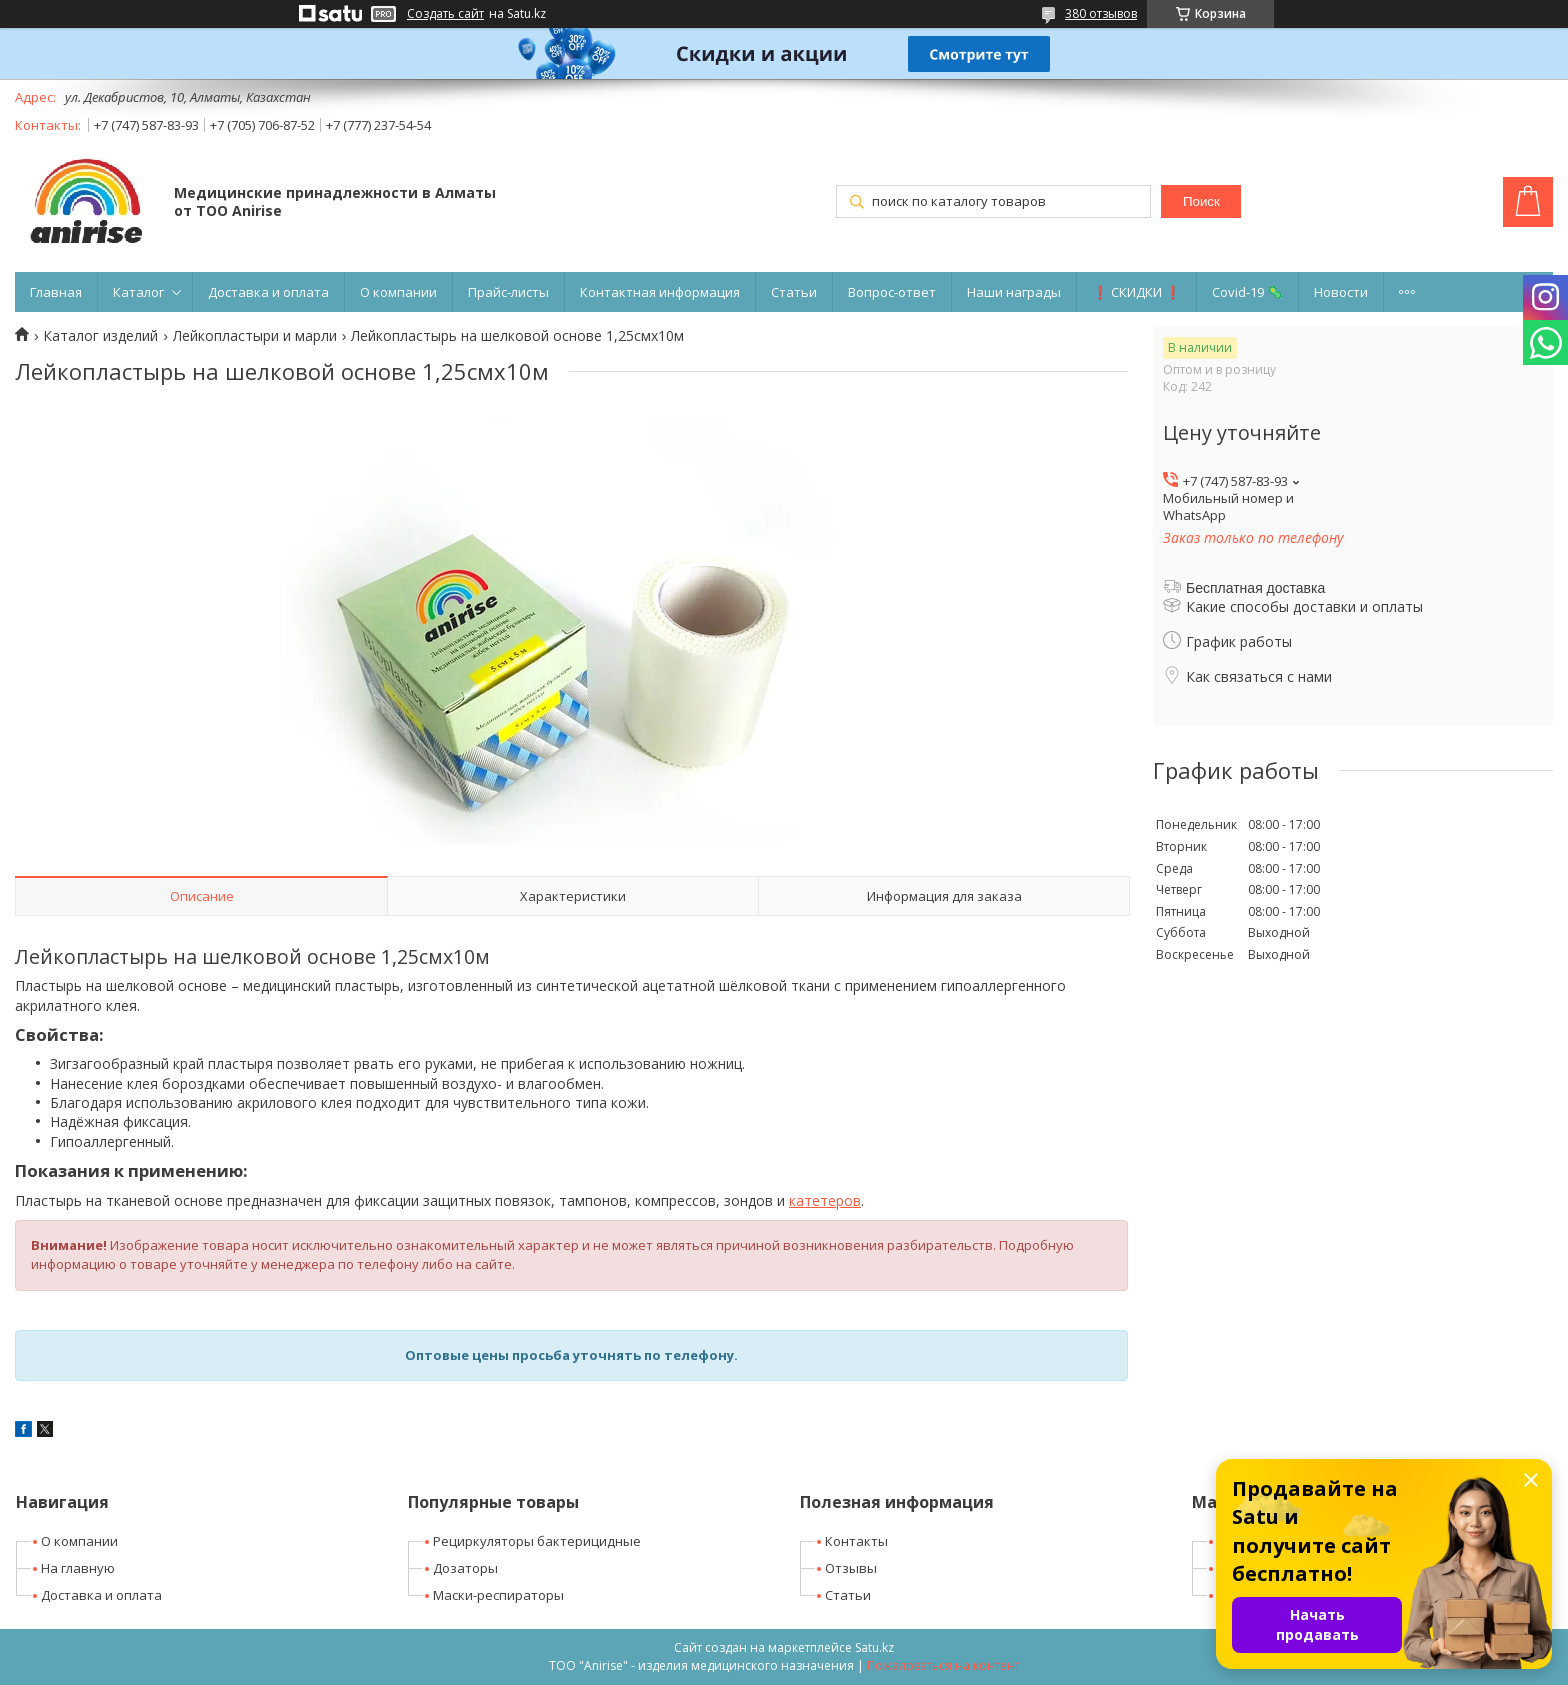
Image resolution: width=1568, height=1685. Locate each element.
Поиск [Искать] (1201, 201)
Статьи (794, 292)
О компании (398, 292)
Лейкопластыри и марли (255, 336)
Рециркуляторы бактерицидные (537, 1541)
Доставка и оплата (268, 292)
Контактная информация (660, 292)
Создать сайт (445, 14)
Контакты (856, 1541)
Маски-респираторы (498, 1595)
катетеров (825, 1200)
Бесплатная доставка (1255, 588)
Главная (56, 292)
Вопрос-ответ (892, 292)
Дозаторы (465, 1568)
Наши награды (1014, 292)
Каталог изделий (100, 336)
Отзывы (851, 1568)
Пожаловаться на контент (943, 1665)
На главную (78, 1568)
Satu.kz (874, 1647)
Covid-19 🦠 (1247, 292)
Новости (1341, 292)
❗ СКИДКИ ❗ (1136, 292)
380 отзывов (1101, 13)
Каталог (138, 292)
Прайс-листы (508, 292)
